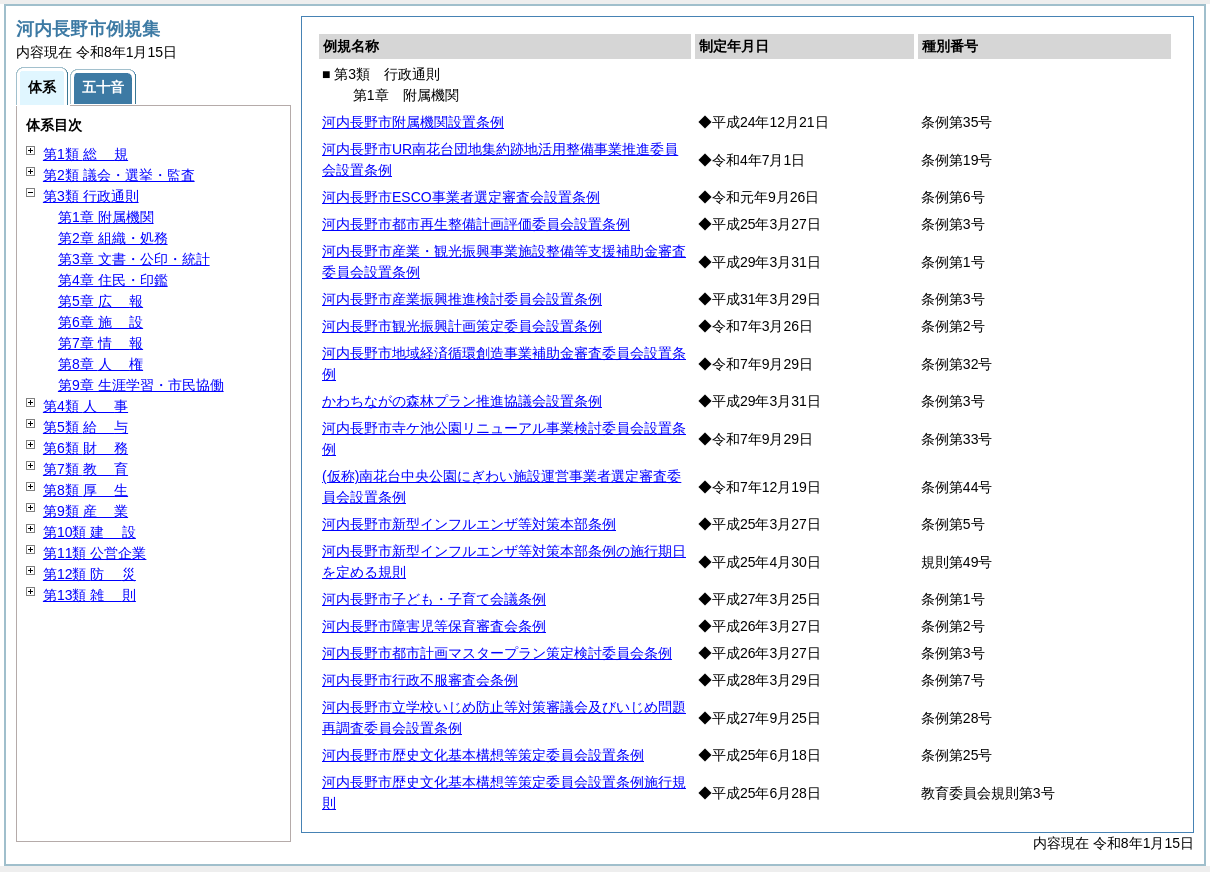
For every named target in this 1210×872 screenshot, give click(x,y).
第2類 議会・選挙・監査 (119, 175)
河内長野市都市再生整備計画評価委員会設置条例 (476, 224)
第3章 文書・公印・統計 (134, 259)
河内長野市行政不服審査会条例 (420, 680)
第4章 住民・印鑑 (113, 280)
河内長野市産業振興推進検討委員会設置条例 (462, 299)
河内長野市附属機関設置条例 (413, 122)
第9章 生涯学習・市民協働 (141, 385)
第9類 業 (85, 511)
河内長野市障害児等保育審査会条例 (434, 626)
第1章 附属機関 (106, 217)
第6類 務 (85, 448)
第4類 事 (85, 406)
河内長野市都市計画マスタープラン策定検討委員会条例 (497, 653)
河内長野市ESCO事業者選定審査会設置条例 (461, 197)
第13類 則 (89, 595)
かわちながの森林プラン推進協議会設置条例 (462, 401)
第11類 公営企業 (94, 553)
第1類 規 (85, 154)
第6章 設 (100, 322)
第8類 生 (85, 490)
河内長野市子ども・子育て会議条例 (434, 599)
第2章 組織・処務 (113, 238)
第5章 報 (100, 301)
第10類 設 (89, 532)
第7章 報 (100, 343)
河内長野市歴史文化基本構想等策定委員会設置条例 (483, 755)
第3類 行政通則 (91, 196)
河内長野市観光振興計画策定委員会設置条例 (462, 326)
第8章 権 (100, 364)
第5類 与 (85, 427)
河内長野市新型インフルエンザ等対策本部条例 (469, 524)
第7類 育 (85, 469)
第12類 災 (89, 574)
